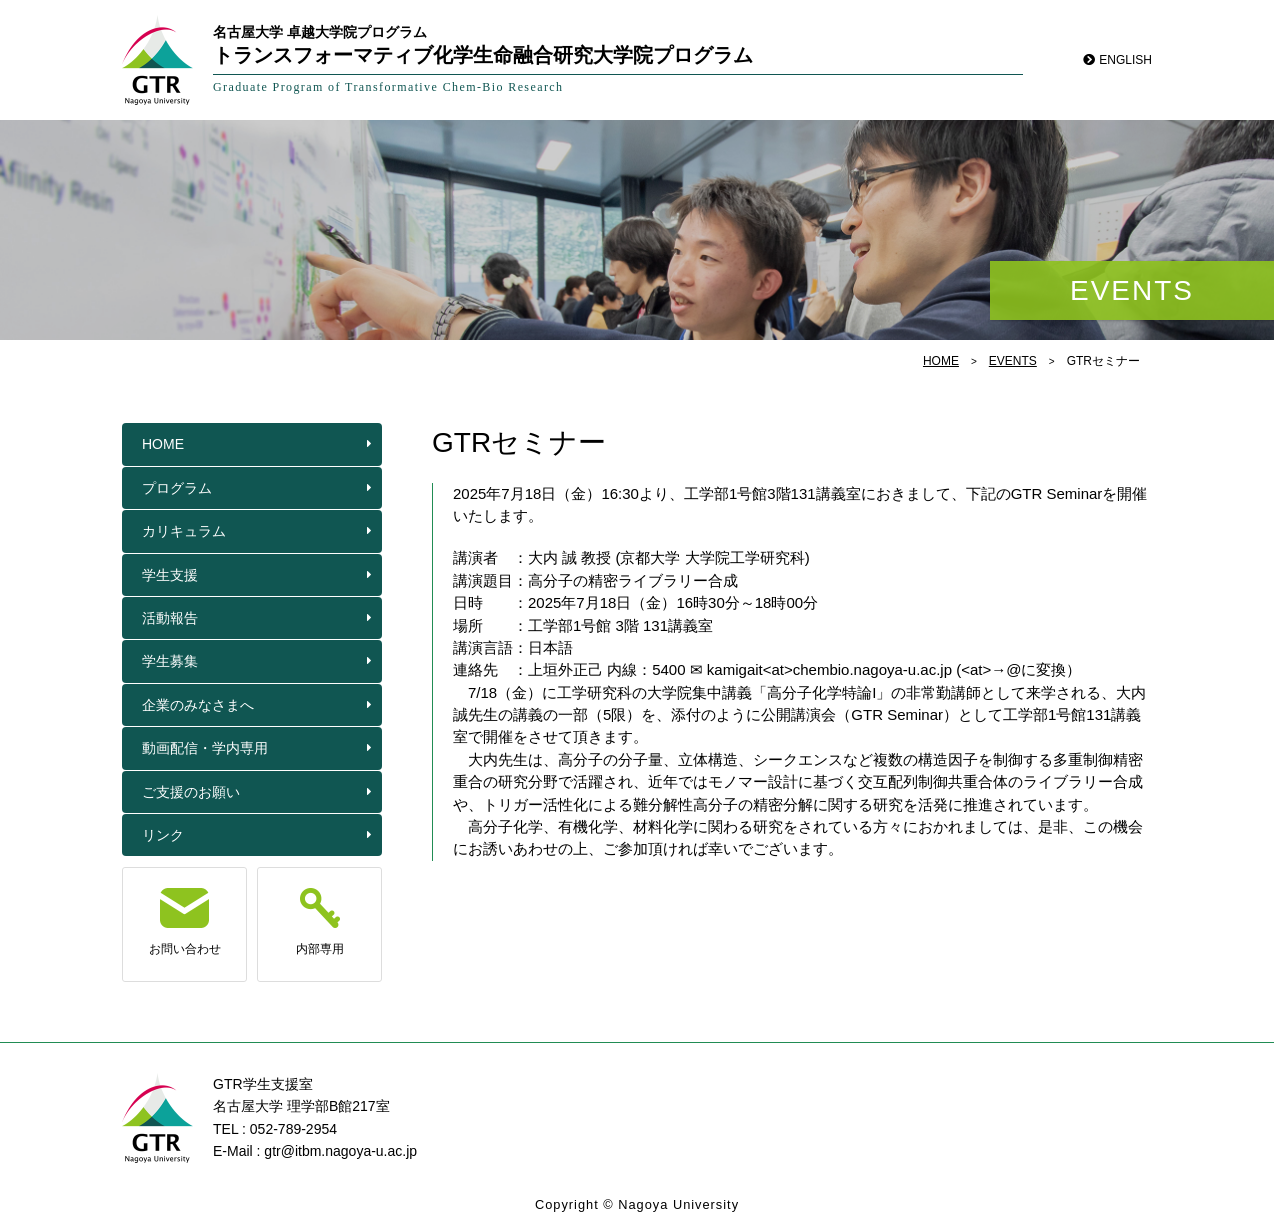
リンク (163, 835)
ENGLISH (1125, 60)
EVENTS (1013, 361)
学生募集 (170, 661)
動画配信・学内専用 (205, 748)
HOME (941, 361)
